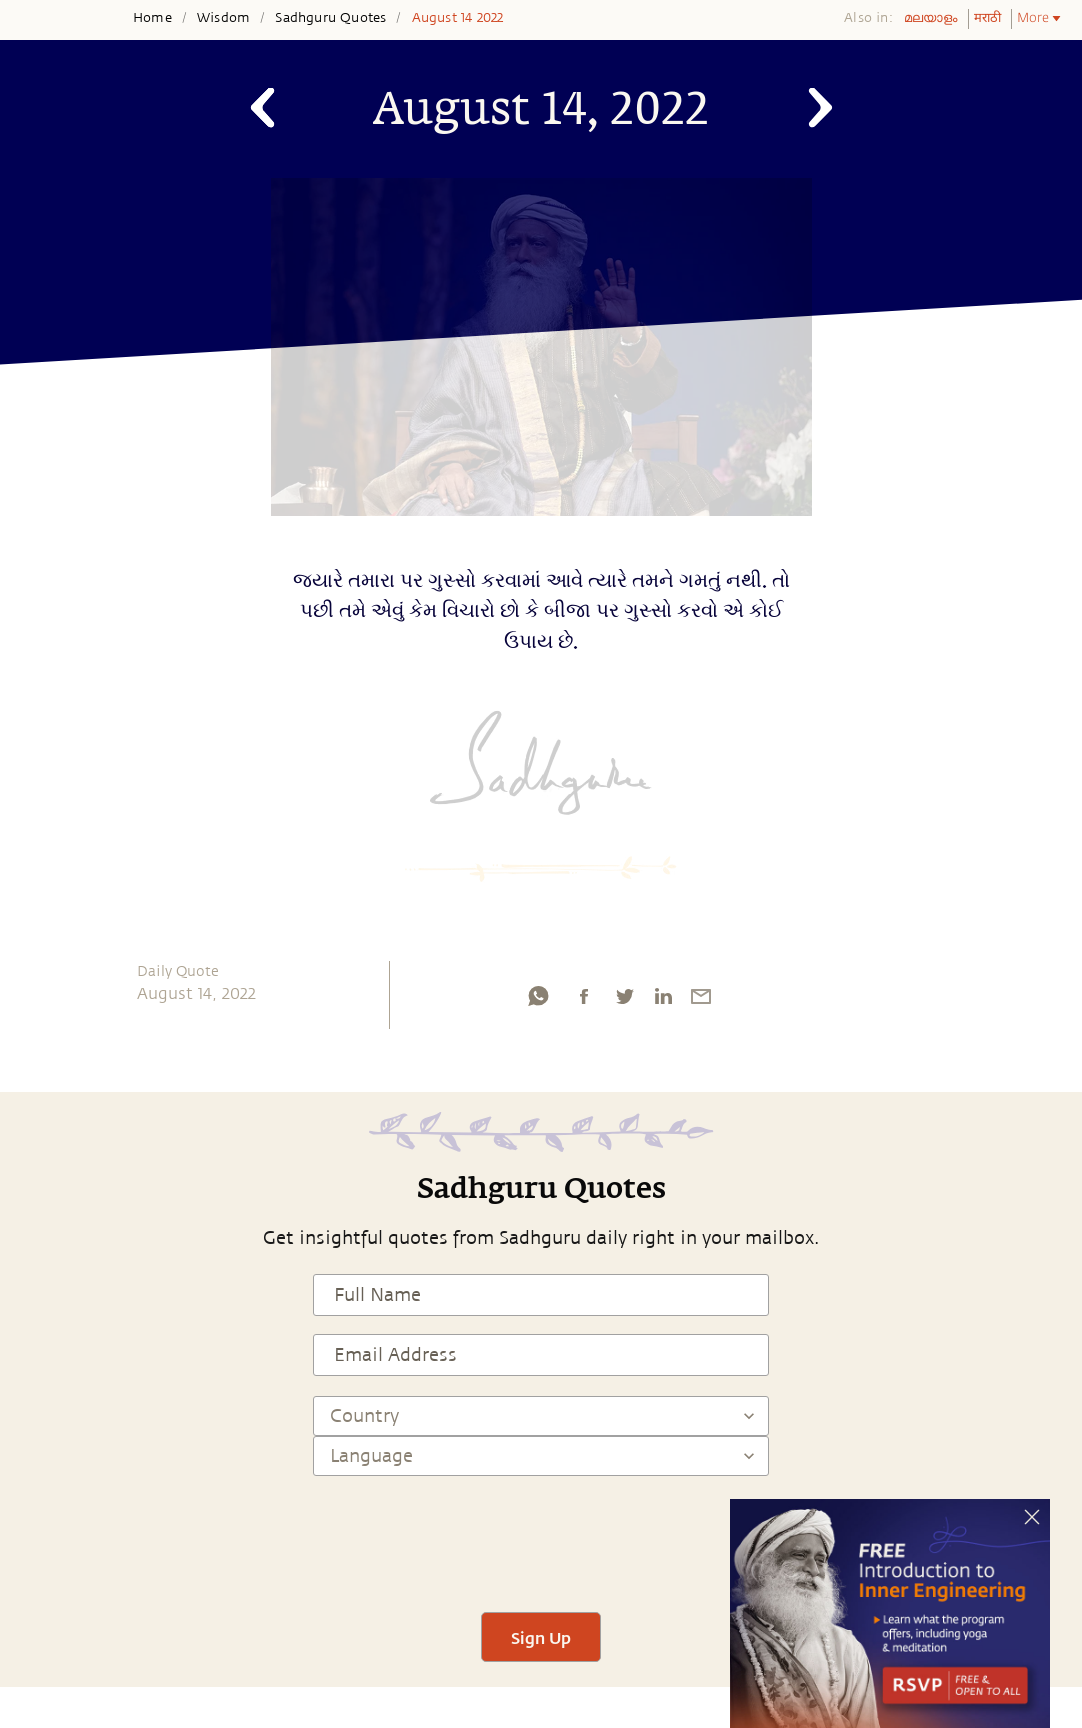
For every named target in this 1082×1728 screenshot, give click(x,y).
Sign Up (541, 1637)
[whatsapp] (538, 1001)
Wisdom (223, 18)
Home (152, 18)
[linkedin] (663, 1001)
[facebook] (584, 1001)
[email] (701, 1001)
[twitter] (624, 1001)
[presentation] (541, 1535)
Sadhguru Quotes (330, 18)
